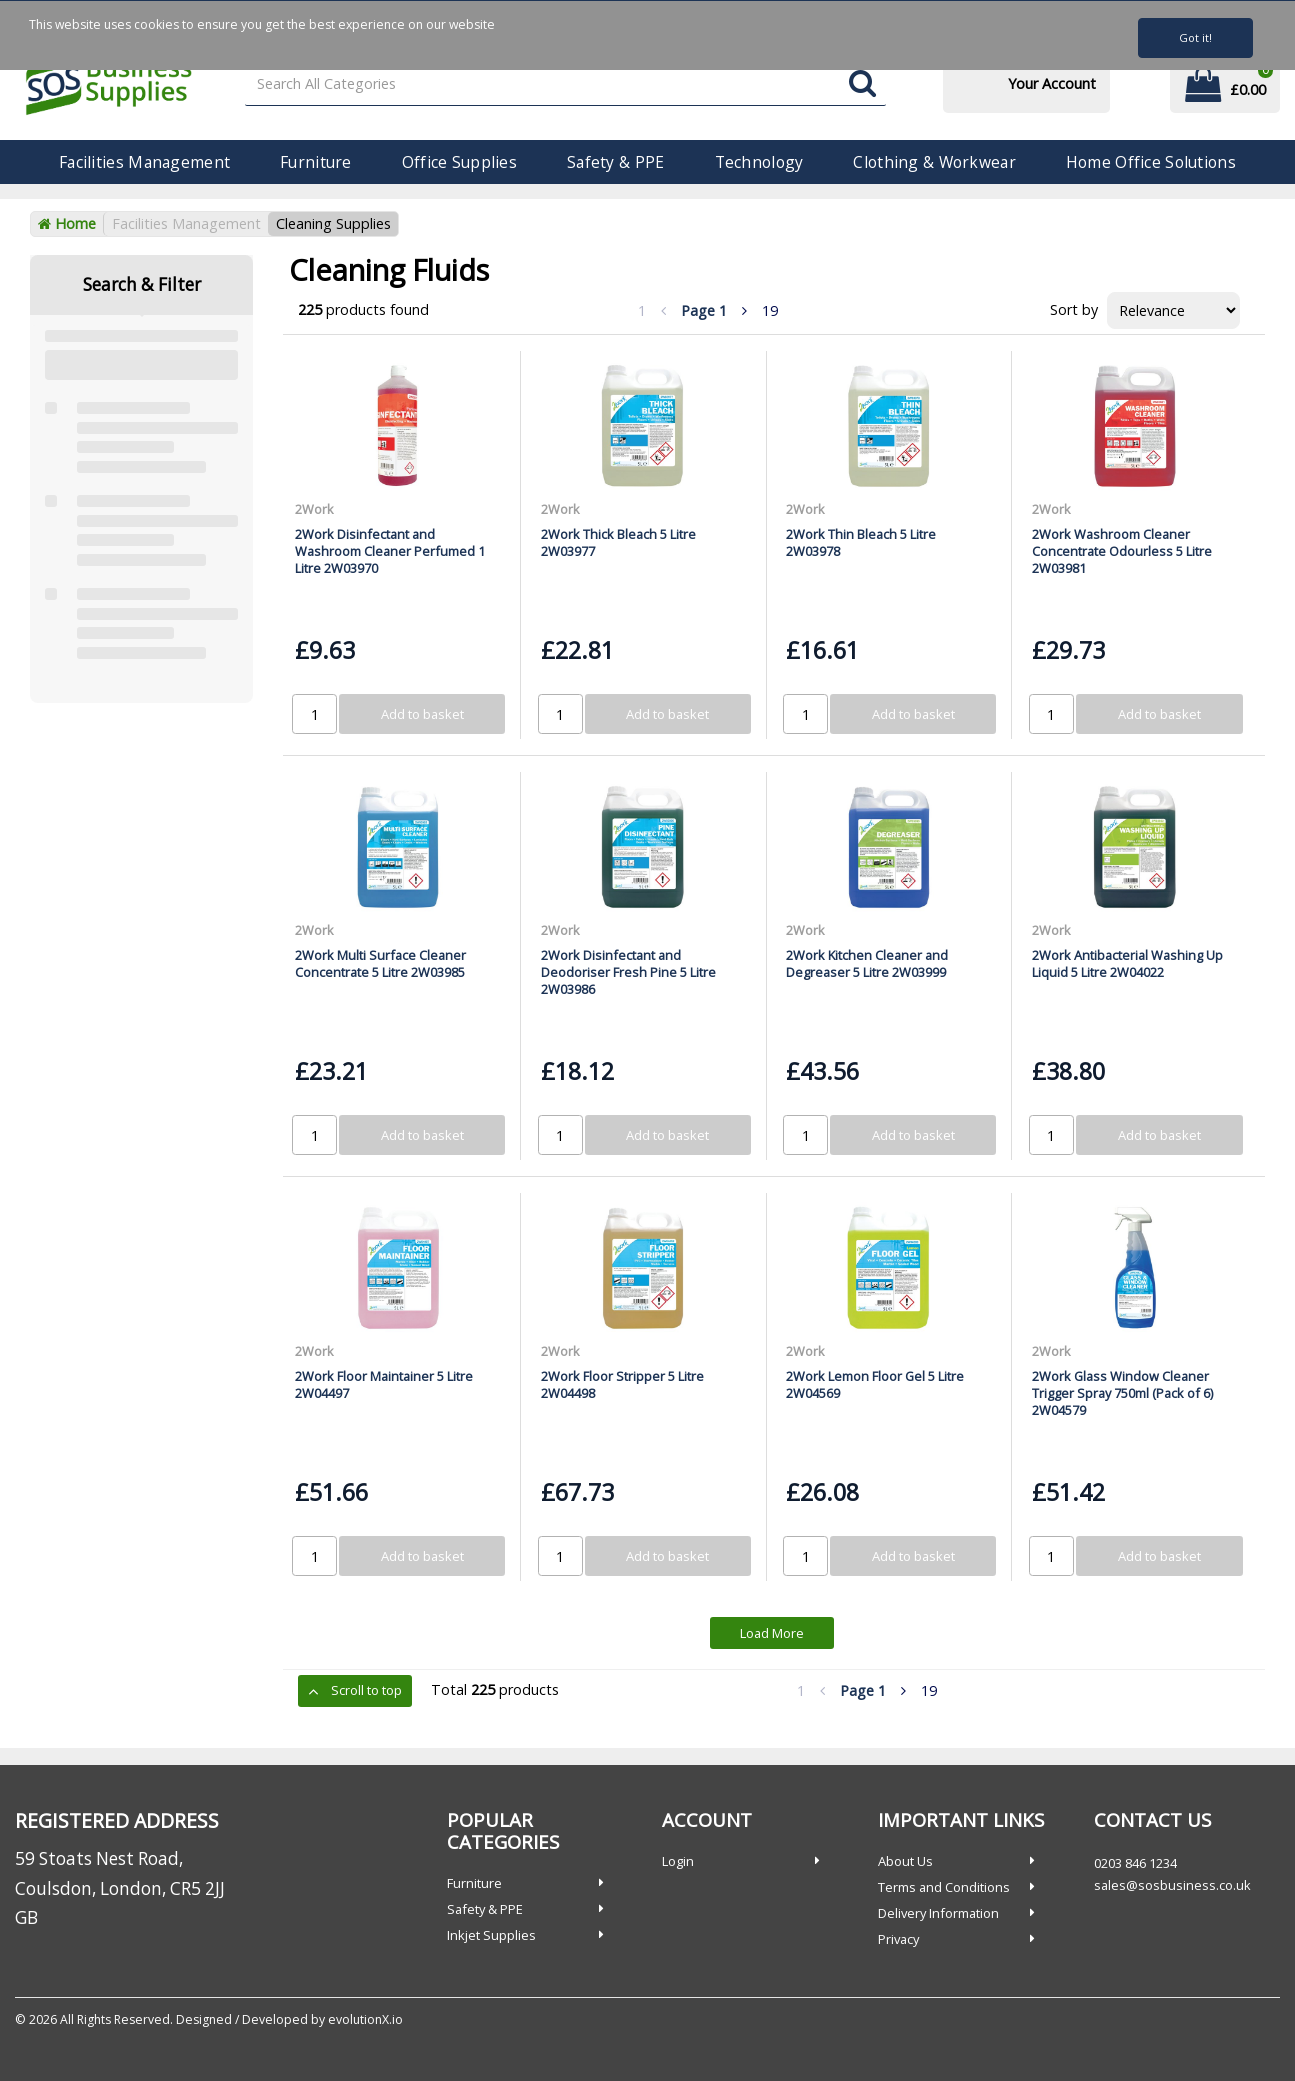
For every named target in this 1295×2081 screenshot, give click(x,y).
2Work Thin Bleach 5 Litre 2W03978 (861, 542)
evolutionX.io (365, 2019)
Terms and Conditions (944, 1887)
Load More (772, 1633)
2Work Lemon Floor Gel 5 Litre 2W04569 (875, 1384)
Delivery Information (938, 1913)
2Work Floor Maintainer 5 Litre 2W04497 (384, 1384)
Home (67, 223)
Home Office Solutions (1151, 162)
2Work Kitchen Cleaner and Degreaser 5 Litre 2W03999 (867, 963)
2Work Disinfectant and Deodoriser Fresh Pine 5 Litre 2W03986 (628, 972)
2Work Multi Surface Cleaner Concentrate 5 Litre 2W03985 (380, 963)
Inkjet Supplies (491, 1935)
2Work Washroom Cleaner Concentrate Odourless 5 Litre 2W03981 (1122, 551)
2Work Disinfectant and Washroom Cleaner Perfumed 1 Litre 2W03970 (390, 551)
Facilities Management (144, 162)
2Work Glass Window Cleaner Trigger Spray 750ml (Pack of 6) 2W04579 (1122, 1393)
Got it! (1195, 37)
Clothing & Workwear (934, 162)
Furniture (316, 162)
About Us (905, 1861)
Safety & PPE (615, 162)
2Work (314, 509)
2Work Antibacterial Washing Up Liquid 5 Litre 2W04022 (1127, 963)
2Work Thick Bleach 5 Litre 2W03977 (618, 542)
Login (678, 1861)
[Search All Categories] (566, 84)
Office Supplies (459, 162)
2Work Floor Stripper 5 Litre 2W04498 (622, 1384)
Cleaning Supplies (333, 223)
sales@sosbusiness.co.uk (1172, 1885)
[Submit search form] (862, 84)
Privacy (898, 1939)
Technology (759, 162)
